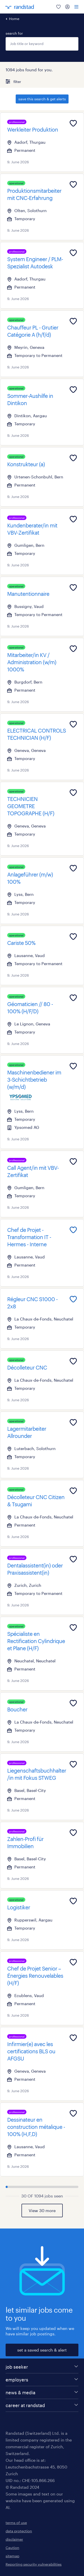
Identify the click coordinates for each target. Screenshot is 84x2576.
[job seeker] (42, 2367)
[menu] (76, 7)
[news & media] (42, 2392)
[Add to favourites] (73, 123)
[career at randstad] (42, 2405)
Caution (12, 2547)
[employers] (42, 2379)
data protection (19, 2531)
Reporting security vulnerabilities (34, 2564)
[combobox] (42, 44)
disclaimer (14, 2539)
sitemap (12, 2556)
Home (14, 18)
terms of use (16, 2522)
